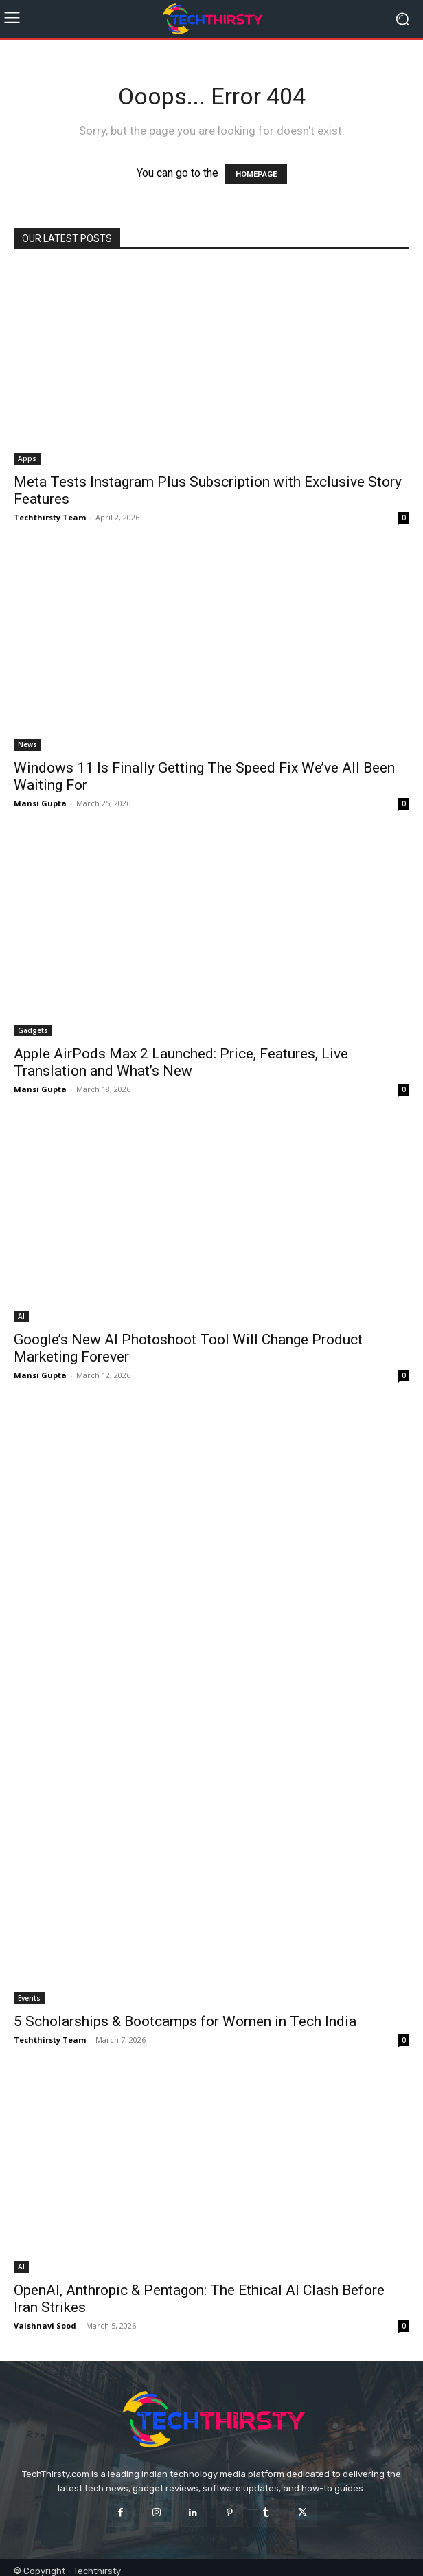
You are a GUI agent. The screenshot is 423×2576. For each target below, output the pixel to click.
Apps (27, 458)
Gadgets (33, 1030)
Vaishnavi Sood (45, 2325)
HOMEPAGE (256, 174)
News (27, 744)
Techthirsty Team (50, 517)
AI (21, 1316)
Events (29, 1998)
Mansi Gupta (40, 803)
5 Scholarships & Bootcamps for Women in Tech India (185, 2021)
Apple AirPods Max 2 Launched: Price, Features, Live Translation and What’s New (181, 1062)
